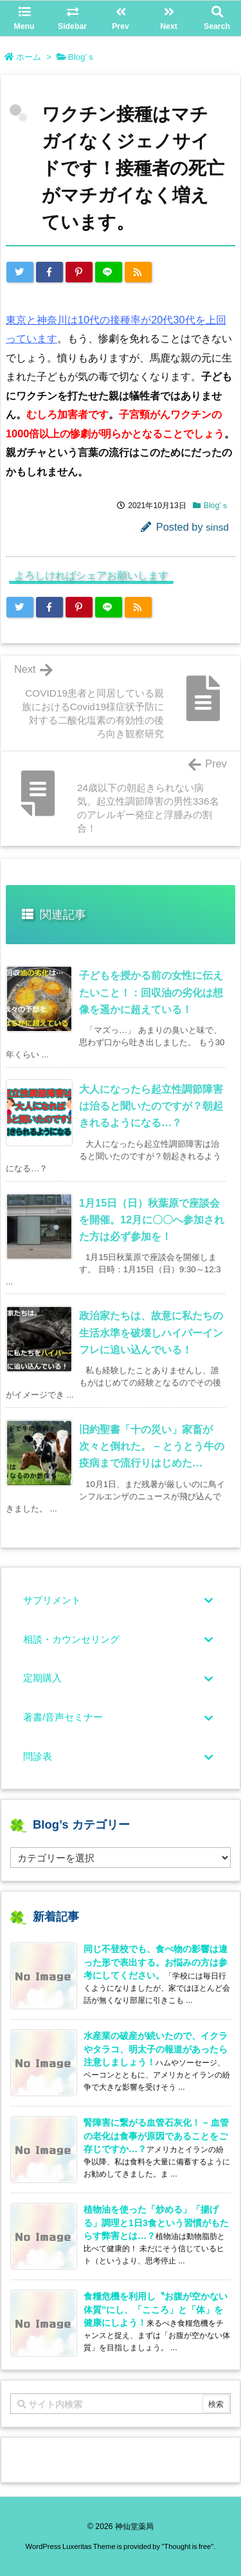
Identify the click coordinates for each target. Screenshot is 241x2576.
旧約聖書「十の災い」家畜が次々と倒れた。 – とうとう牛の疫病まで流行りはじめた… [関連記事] (151, 1445)
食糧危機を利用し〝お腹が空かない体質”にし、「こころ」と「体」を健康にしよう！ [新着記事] (156, 2309)
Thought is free (187, 2546)
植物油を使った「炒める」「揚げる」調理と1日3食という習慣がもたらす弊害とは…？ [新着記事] (156, 2222)
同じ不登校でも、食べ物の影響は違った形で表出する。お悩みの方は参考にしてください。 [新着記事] (156, 1962)
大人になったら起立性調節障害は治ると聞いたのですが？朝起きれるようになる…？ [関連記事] (151, 1105)
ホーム (28, 57)
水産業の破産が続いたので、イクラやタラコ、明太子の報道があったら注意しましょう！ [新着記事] (156, 2049)
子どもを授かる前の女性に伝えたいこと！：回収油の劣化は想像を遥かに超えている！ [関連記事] (151, 991)
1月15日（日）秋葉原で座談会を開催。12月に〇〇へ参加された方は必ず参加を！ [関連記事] (151, 1219)
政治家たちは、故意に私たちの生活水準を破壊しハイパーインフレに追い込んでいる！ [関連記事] (151, 1332)
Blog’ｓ (82, 57)
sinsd (217, 527)
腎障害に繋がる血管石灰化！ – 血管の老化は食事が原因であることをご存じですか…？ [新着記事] (156, 2135)
